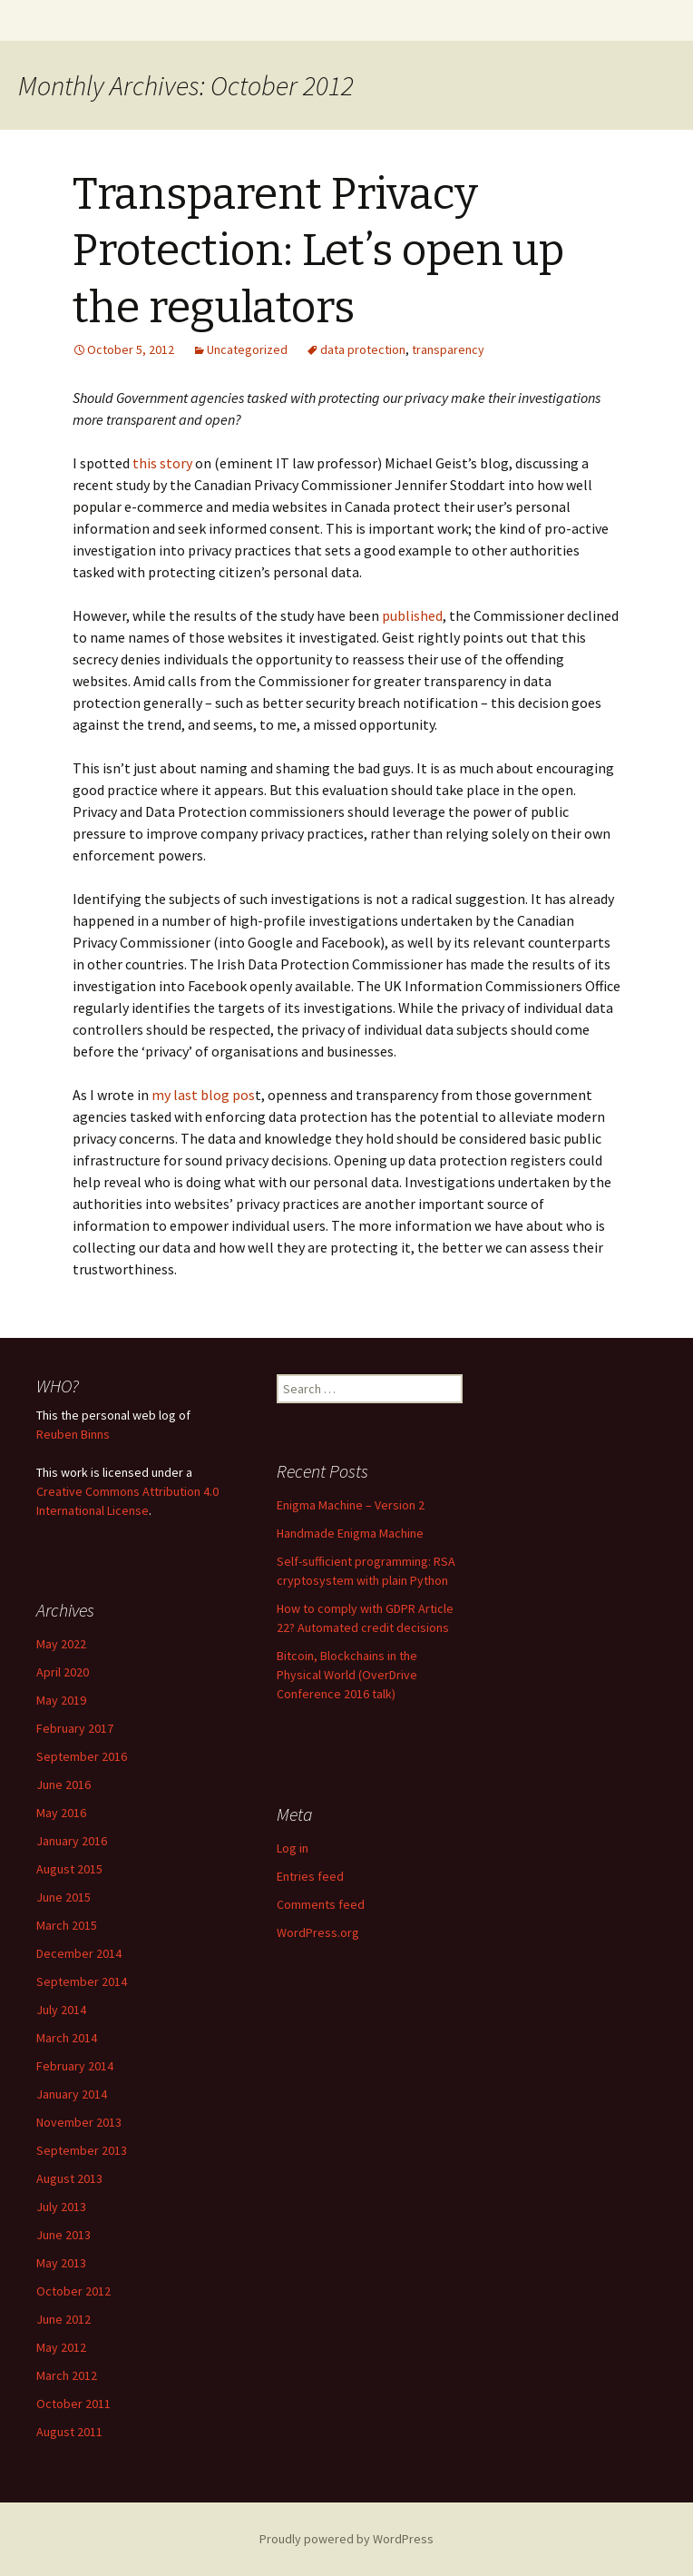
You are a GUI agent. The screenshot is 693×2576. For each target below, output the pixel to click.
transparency (448, 349)
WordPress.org (318, 1932)
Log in (292, 1848)
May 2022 (61, 1644)
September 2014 (81, 1981)
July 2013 (61, 2206)
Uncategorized (247, 349)
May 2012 (61, 2347)
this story (162, 463)
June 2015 (63, 1897)
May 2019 (61, 1700)
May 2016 (61, 1812)
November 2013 (79, 2122)
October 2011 (73, 2403)
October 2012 (73, 2291)
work (74, 1472)
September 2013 (81, 2150)
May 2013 (61, 2263)
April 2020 (62, 1672)
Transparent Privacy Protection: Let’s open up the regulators (318, 251)
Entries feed (310, 1876)
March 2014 (66, 2038)
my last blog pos (203, 1095)
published (412, 615)
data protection (362, 349)
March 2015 (66, 1925)
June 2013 (63, 2235)
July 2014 (61, 2009)
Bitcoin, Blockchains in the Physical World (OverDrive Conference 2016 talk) (347, 1674)
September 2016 (81, 1756)
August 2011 (69, 2432)
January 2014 (71, 2094)
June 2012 (63, 2319)
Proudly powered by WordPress (346, 2539)
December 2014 (79, 1953)
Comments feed (321, 1904)
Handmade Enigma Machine (350, 1533)
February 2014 (74, 2066)
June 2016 (63, 1784)
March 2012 (66, 2375)
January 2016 (71, 1841)
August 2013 (69, 2178)
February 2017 (74, 1728)
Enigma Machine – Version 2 (351, 1505)
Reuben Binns (73, 1434)
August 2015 (69, 1869)
